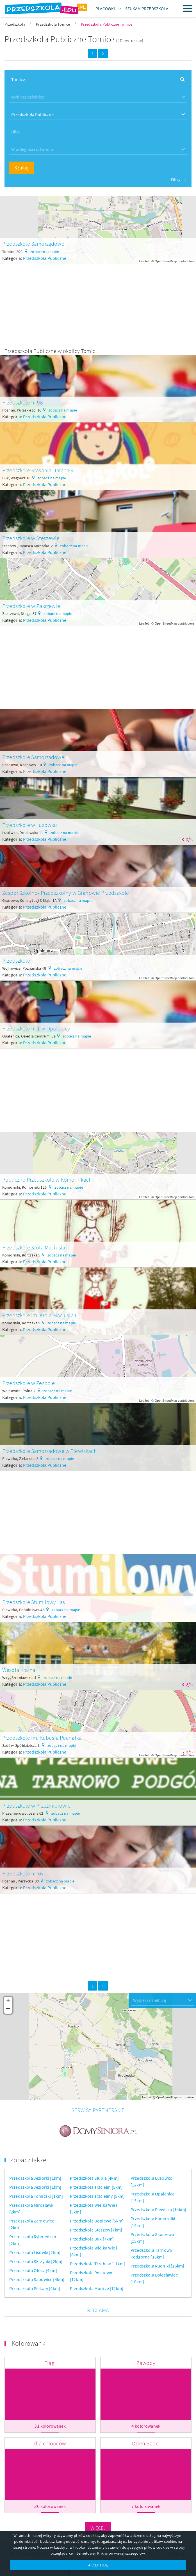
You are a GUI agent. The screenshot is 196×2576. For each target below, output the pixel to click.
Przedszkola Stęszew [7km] (96, 2222)
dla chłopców (50, 2435)
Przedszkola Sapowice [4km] (36, 2271)
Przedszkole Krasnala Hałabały (38, 470)
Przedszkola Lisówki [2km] (34, 2244)
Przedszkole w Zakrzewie (31, 605)
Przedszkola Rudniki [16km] (157, 2258)
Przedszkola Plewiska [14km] (158, 2201)
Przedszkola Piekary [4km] (34, 2280)
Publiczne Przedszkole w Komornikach (47, 1179)
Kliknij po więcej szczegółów (120, 2553)
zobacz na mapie (44, 251)
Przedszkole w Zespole (28, 1383)
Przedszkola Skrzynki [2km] (35, 2253)
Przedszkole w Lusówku (29, 824)
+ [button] (8, 2001)
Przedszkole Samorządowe (33, 243)
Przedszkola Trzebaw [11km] (97, 2256)
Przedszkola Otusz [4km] (33, 2262)
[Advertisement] (98, 303)
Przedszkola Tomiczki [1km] (36, 2188)
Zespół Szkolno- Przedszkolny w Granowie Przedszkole (65, 892)
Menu (187, 8)
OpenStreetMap (166, 261)
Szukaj (21, 167)
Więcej (98, 2520)
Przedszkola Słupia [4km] (94, 2170)
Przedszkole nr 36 (22, 1873)
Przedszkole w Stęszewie (31, 538)
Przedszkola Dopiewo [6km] (97, 2213)
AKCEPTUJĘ (98, 2565)
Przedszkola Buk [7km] (92, 2231)
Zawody (145, 2354)
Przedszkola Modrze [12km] (96, 2280)
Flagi (50, 2354)
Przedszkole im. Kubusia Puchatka (42, 1737)
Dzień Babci (146, 2435)
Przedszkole (16, 960)
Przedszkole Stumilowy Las (33, 1601)
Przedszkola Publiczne (44, 258)
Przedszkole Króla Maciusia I (35, 1247)
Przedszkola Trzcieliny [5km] (97, 2188)
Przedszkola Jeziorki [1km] (35, 2170)
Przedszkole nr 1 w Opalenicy (36, 1028)
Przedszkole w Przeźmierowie (36, 1805)
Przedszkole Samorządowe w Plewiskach (49, 1450)
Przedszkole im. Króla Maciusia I (39, 1315)
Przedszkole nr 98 (22, 402)
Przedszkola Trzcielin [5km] (96, 2179)
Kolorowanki (29, 2335)
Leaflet (144, 261)
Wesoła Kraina (18, 1669)
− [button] (8, 2009)
